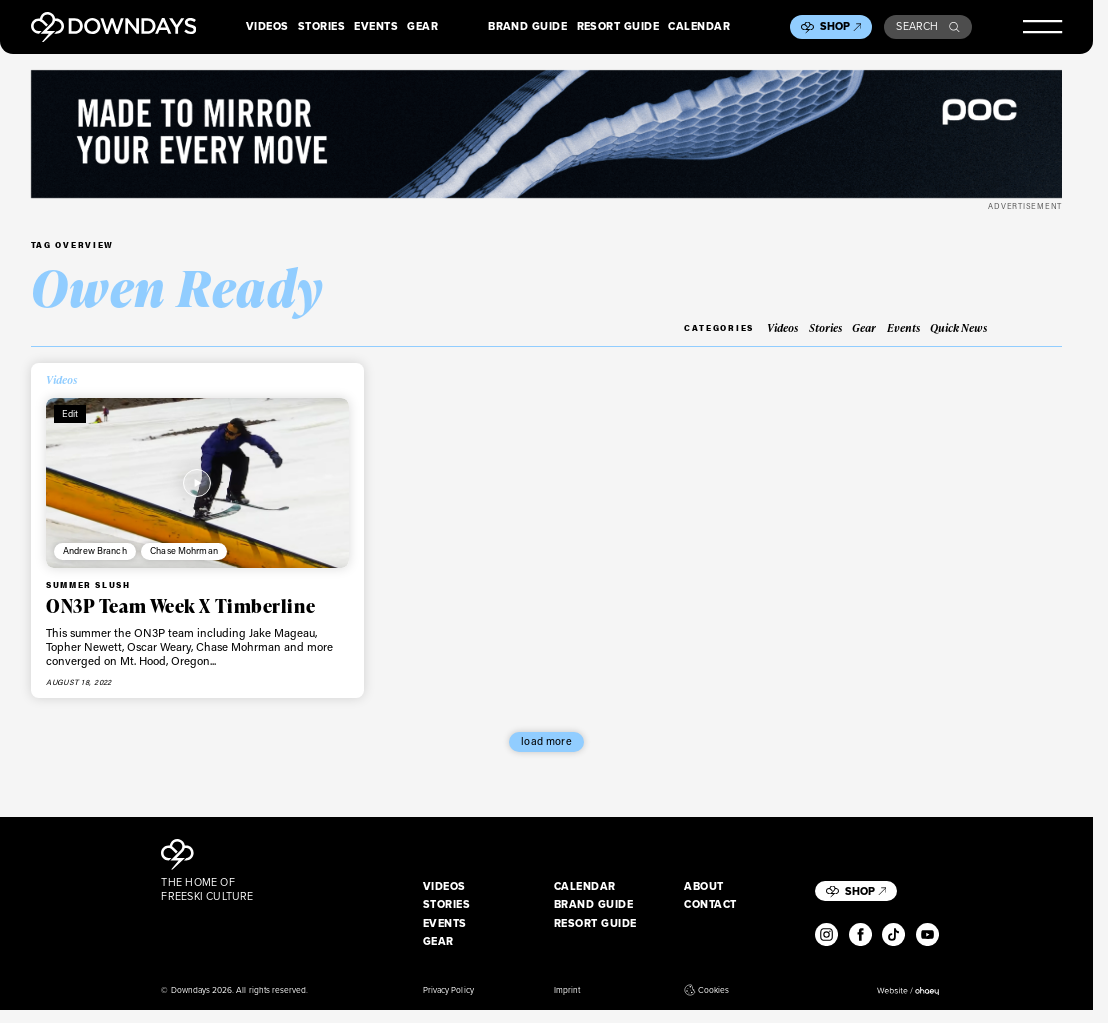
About (703, 887)
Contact (710, 905)
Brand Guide (527, 27)
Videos (267, 27)
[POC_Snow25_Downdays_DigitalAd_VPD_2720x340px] (547, 134)
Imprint (567, 990)
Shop (841, 26)
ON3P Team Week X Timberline (180, 606)
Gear (422, 27)
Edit (70, 413)
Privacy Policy (448, 990)
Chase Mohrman (184, 550)
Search (928, 26)
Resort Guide (618, 27)
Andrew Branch (95, 550)
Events (376, 27)
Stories (321, 27)
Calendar (699, 27)
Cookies (706, 990)
